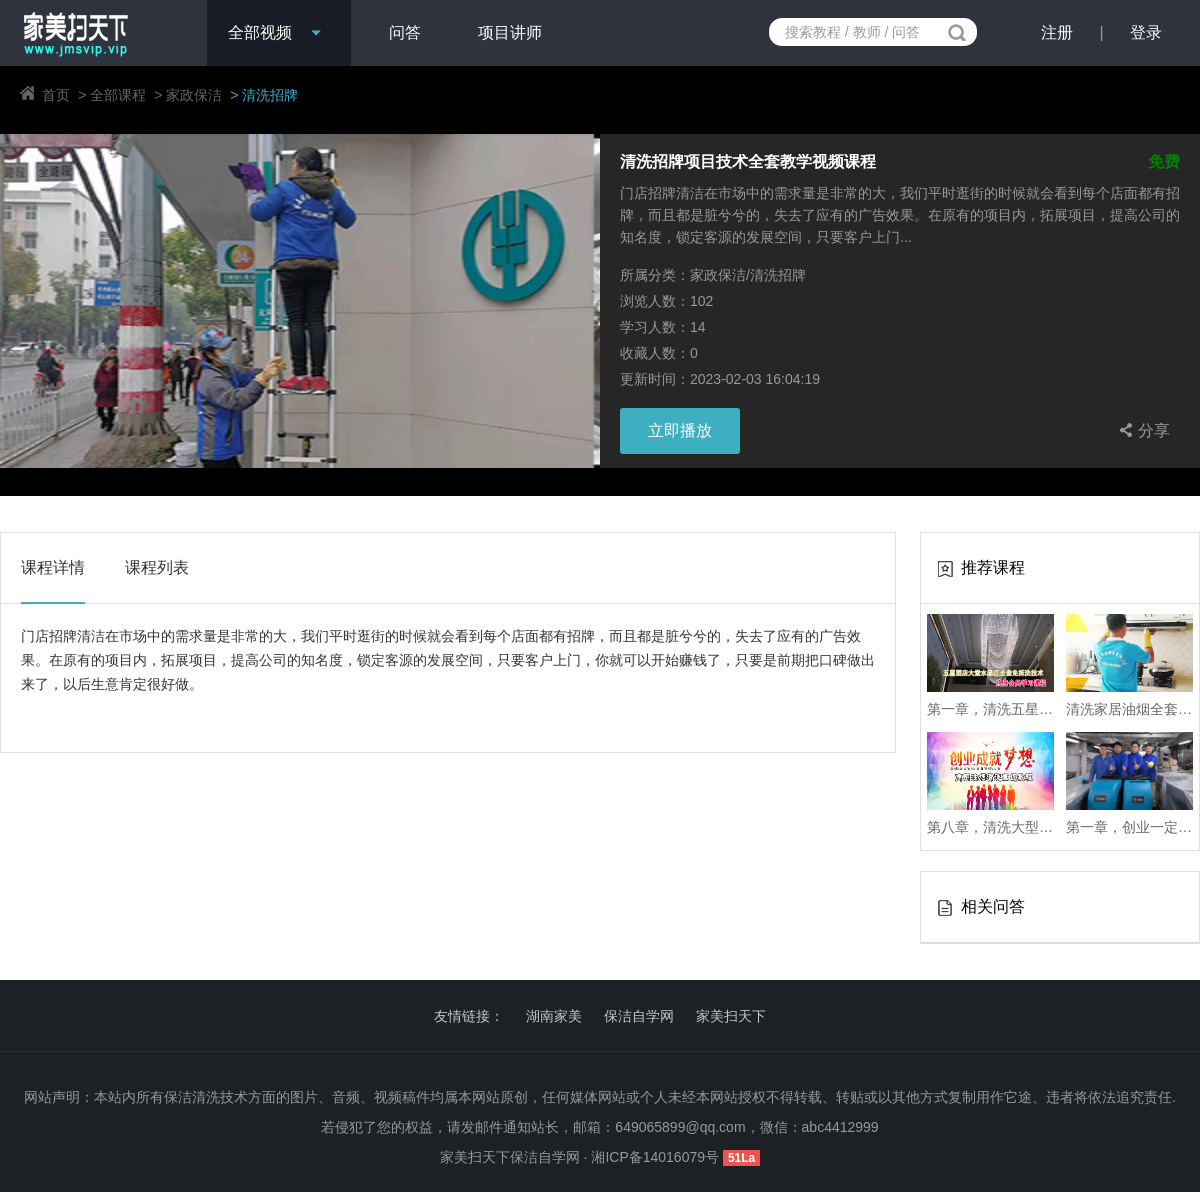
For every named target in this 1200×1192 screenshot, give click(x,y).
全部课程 (118, 95)
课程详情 (53, 567)
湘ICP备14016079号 (657, 1157)
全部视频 (260, 32)
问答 (405, 32)
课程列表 (157, 567)
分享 (1142, 430)
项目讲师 (510, 32)
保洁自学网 (639, 1016)
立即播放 (680, 430)
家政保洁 (194, 95)
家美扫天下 (731, 1016)
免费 (1164, 162)
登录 (1146, 32)
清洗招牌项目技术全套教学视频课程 (748, 162)
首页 (56, 95)
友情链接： (469, 1016)
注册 (1057, 32)
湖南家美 (554, 1016)
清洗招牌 (270, 95)
